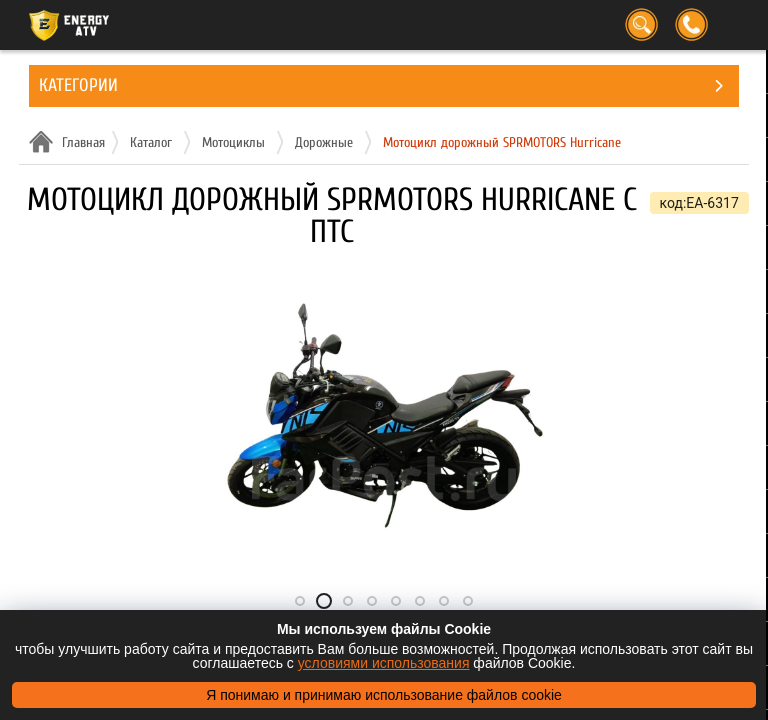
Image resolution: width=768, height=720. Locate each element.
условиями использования (384, 663)
